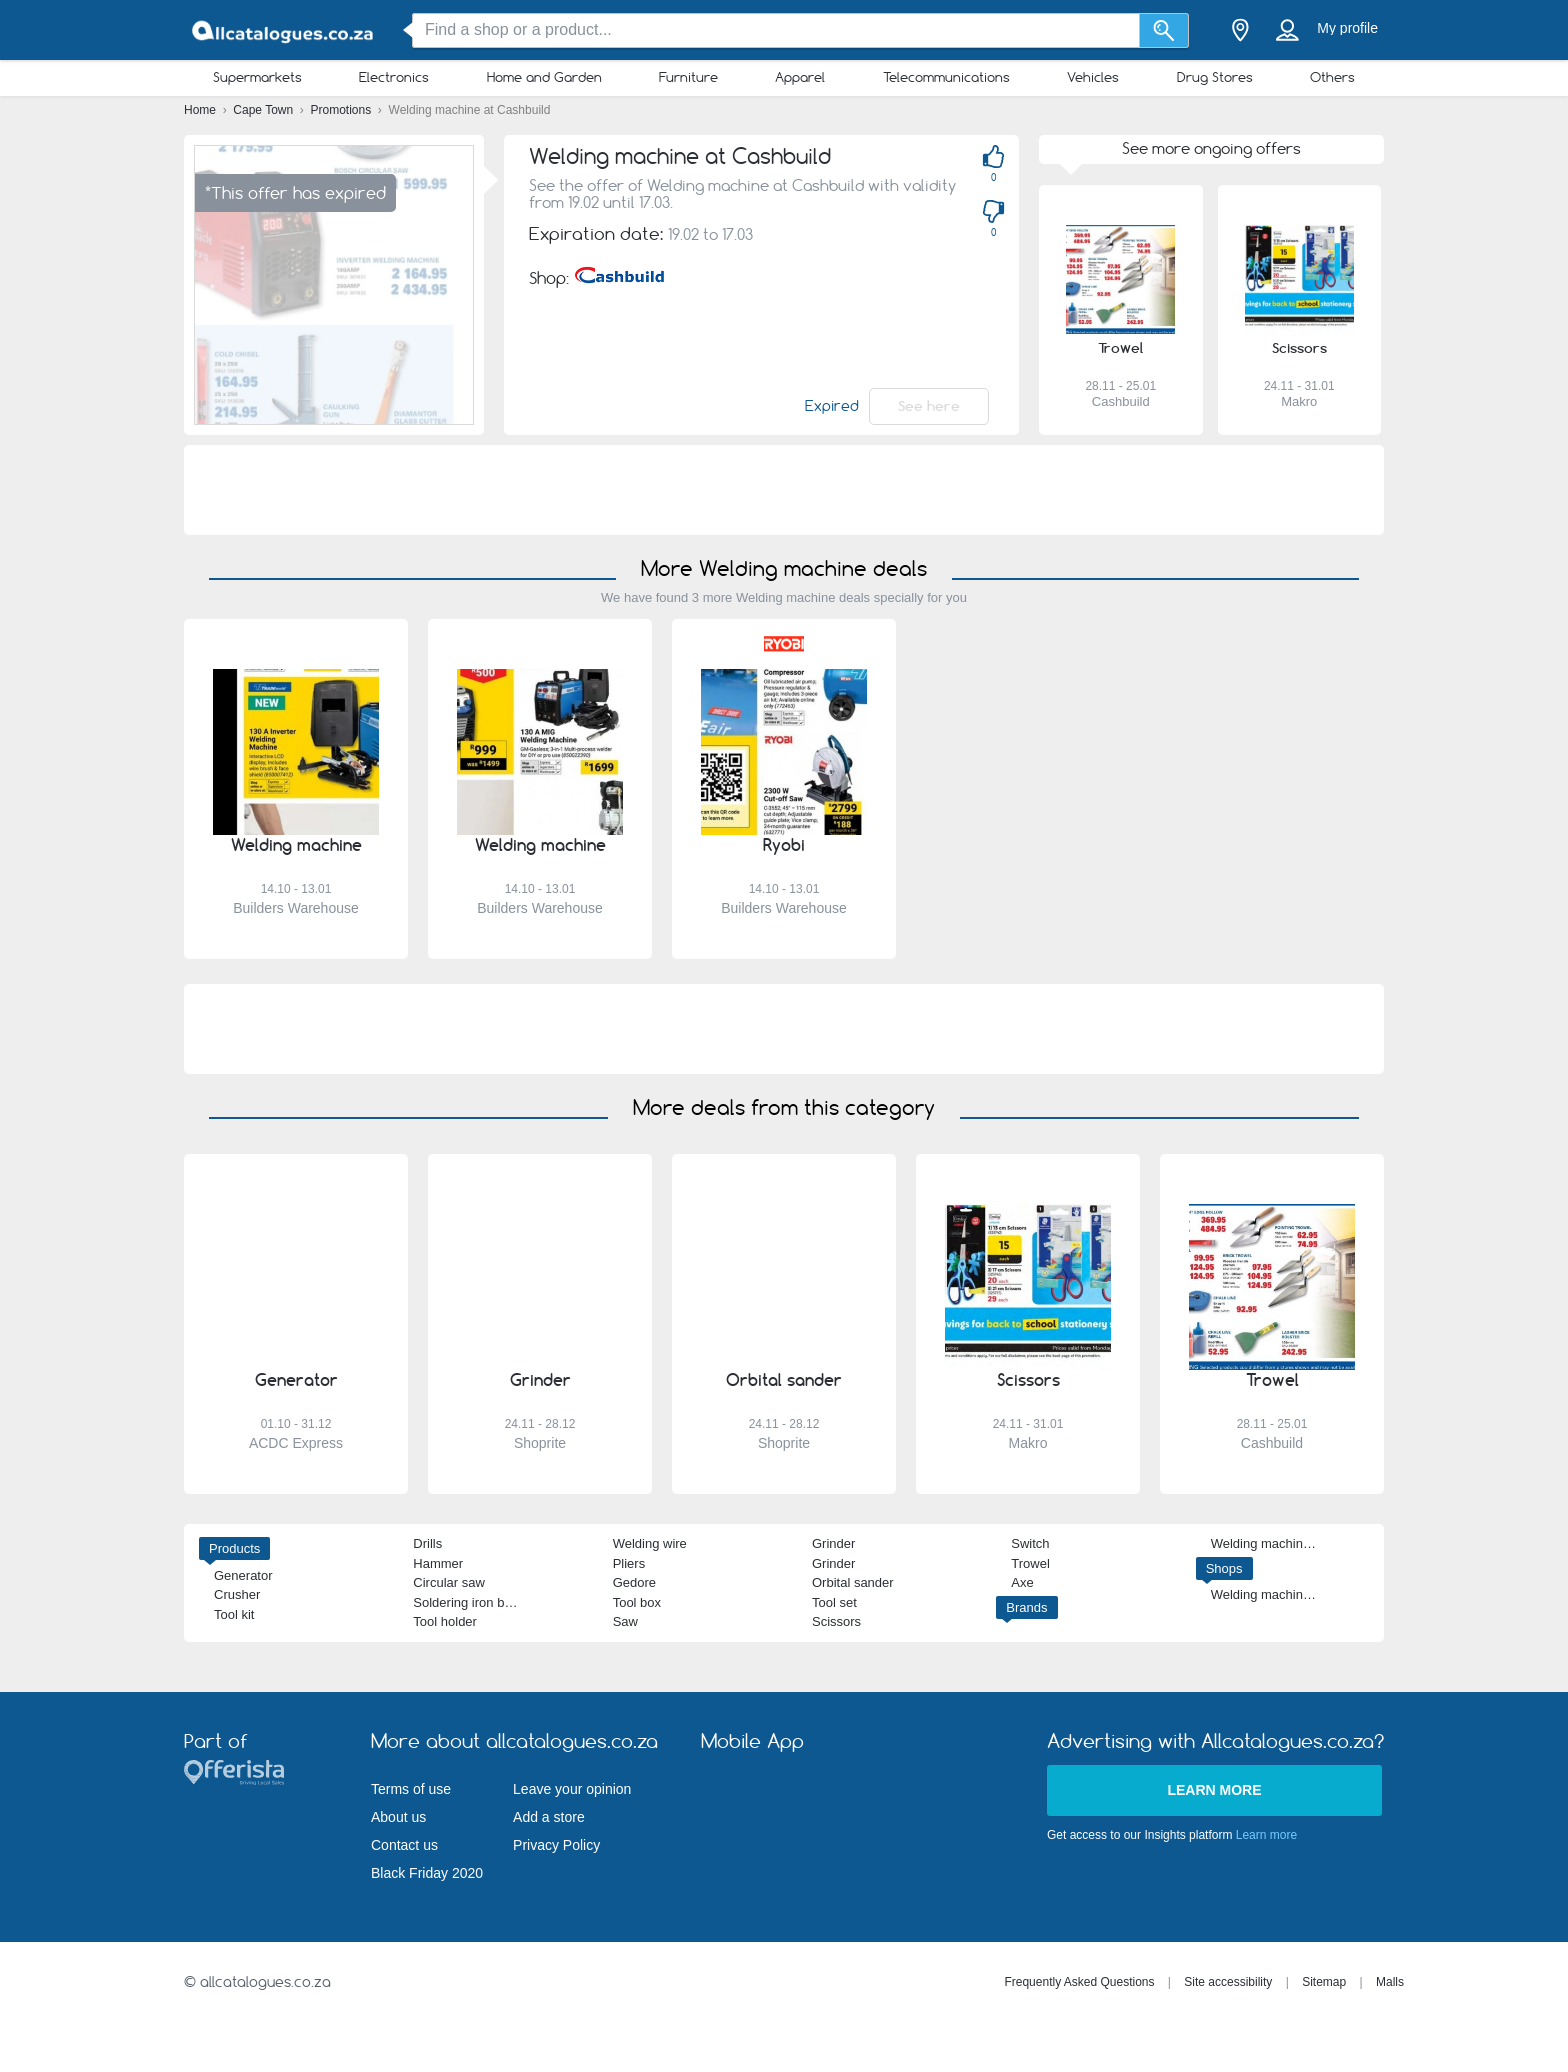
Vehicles (1093, 77)
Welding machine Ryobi (1279, 1543)
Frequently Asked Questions (1079, 1982)
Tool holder (445, 1621)
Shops (1224, 1568)
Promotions (343, 110)
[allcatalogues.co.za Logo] (284, 30)
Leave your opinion (572, 1789)
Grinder (833, 1543)
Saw (625, 1621)
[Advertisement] (784, 490)
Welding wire (650, 1543)
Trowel (1030, 1563)
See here (929, 406)
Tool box (637, 1602)
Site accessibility (1228, 1982)
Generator (243, 1575)
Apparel (800, 77)
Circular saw (449, 1582)
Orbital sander (853, 1582)
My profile (1347, 28)
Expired (832, 406)
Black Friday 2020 (427, 1873)
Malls (1390, 1982)
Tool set (834, 1602)
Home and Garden (544, 77)
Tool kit (234, 1614)
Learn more (1214, 1790)
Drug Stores (1215, 77)
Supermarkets (257, 77)
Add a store (549, 1817)
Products (234, 1548)
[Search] (1164, 30)
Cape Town (264, 110)
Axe (1022, 1582)
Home (201, 110)
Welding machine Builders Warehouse (1321, 1594)
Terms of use (411, 1789)
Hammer (438, 1563)
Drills (427, 1543)
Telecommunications (946, 77)
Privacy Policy (556, 1845)
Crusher (237, 1594)
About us (398, 1817)
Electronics (394, 77)
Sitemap (1324, 1982)
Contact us (404, 1845)
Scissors (836, 1621)
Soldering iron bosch (472, 1602)
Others (1332, 77)
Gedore (634, 1582)
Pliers (629, 1563)
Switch (1030, 1543)
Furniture (688, 77)
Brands (1026, 1607)
